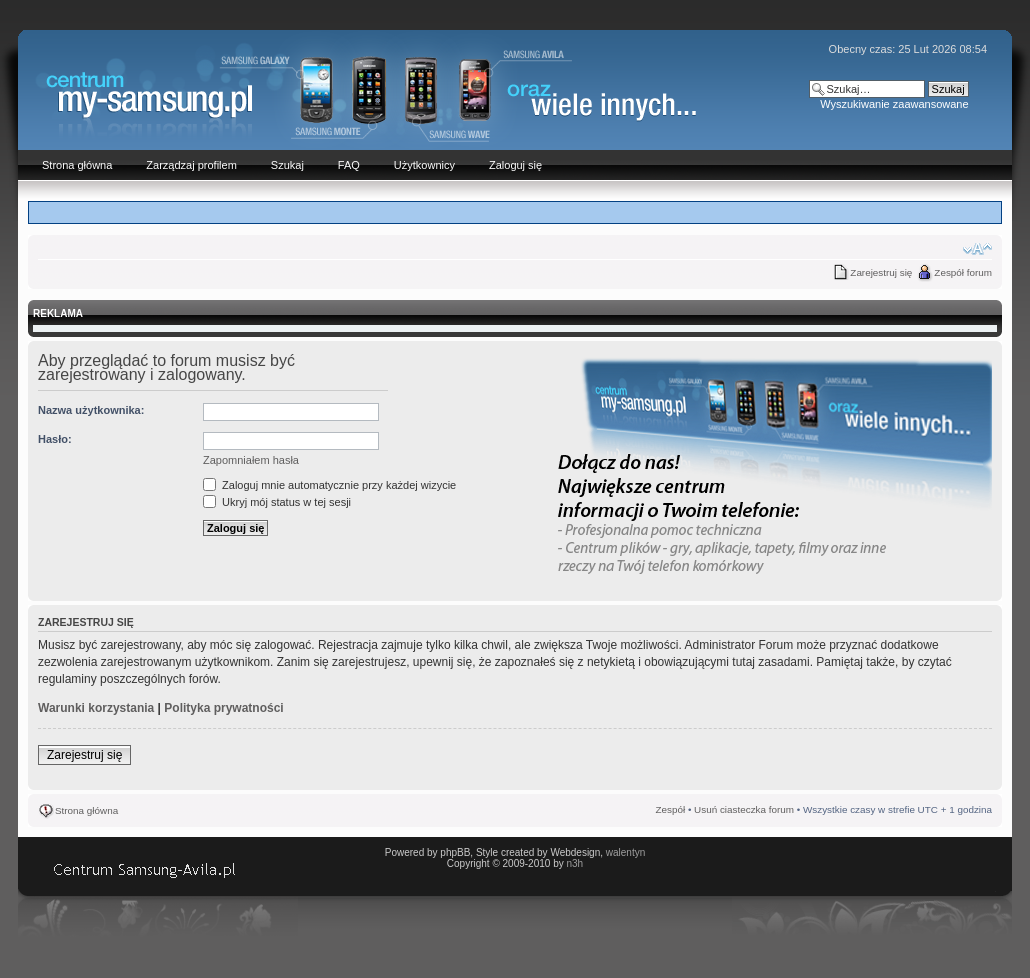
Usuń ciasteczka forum (744, 809)
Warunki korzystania (96, 708)
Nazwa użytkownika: (91, 410)
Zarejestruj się (881, 272)
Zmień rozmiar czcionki (977, 249)
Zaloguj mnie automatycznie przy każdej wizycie (329, 485)
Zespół (671, 809)
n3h (574, 863)
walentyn (625, 852)
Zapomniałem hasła (251, 460)
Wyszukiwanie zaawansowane (894, 104)
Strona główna (86, 810)
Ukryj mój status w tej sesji (277, 502)
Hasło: (55, 439)
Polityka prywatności (223, 708)
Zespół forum (963, 272)
